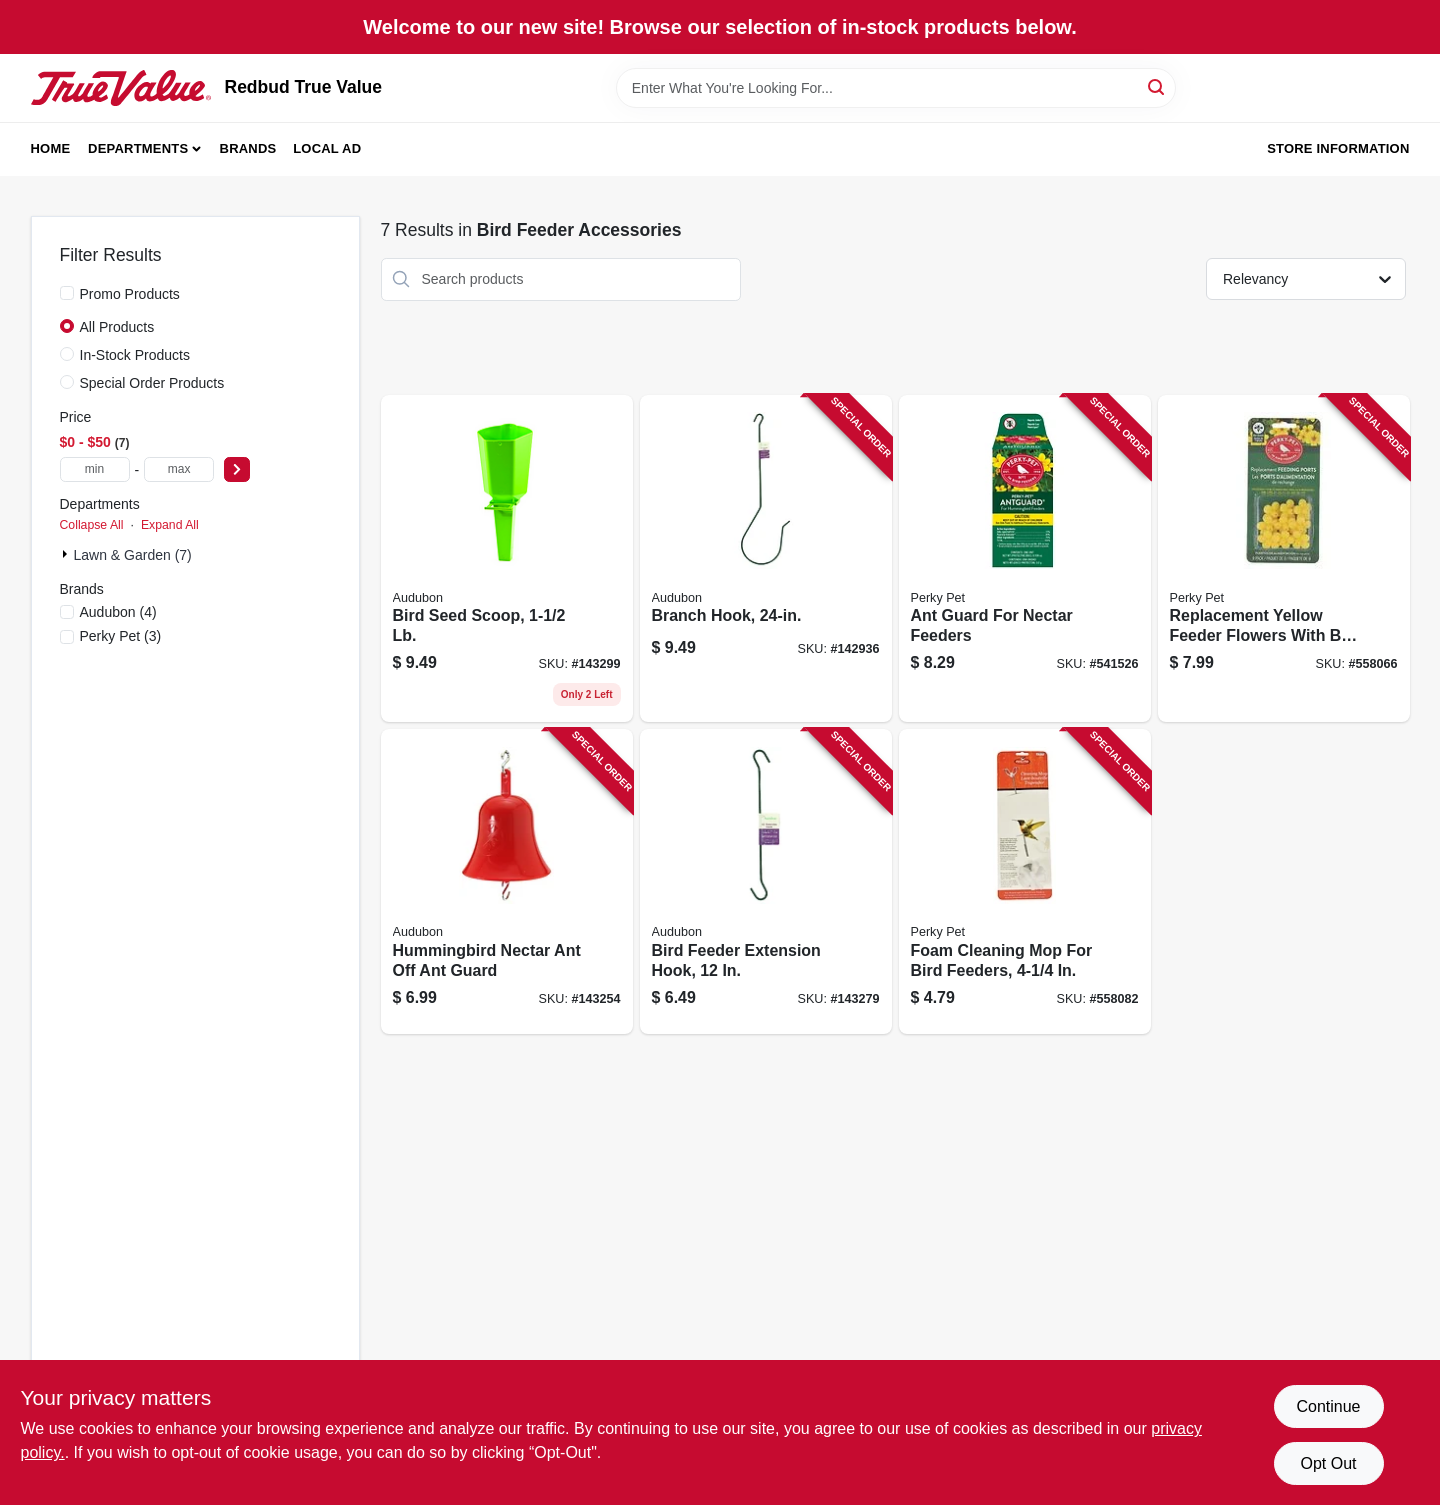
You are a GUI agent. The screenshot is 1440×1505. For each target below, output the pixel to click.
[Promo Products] (67, 293)
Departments (138, 148)
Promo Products (130, 294)
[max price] (179, 469)
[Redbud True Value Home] (121, 88)
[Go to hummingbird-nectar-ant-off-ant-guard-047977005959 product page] (507, 881)
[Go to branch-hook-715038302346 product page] (766, 559)
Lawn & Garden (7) (133, 555)
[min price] (95, 469)
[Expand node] (67, 554)
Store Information (1338, 148)
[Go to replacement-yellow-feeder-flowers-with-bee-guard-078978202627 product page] (1284, 559)
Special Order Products (152, 383)
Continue (1328, 1406)
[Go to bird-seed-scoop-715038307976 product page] (507, 559)
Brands (248, 148)
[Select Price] (237, 469)
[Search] (1157, 86)
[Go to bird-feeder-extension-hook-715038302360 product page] (766, 881)
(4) (118, 612)
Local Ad (327, 148)
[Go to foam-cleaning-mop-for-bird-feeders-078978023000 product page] (1025, 881)
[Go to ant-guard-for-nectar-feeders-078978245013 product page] (1025, 559)
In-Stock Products (135, 355)
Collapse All (92, 525)
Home (51, 148)
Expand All (170, 525)
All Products (117, 327)
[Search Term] (896, 88)
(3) (121, 636)
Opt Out (1328, 1463)
